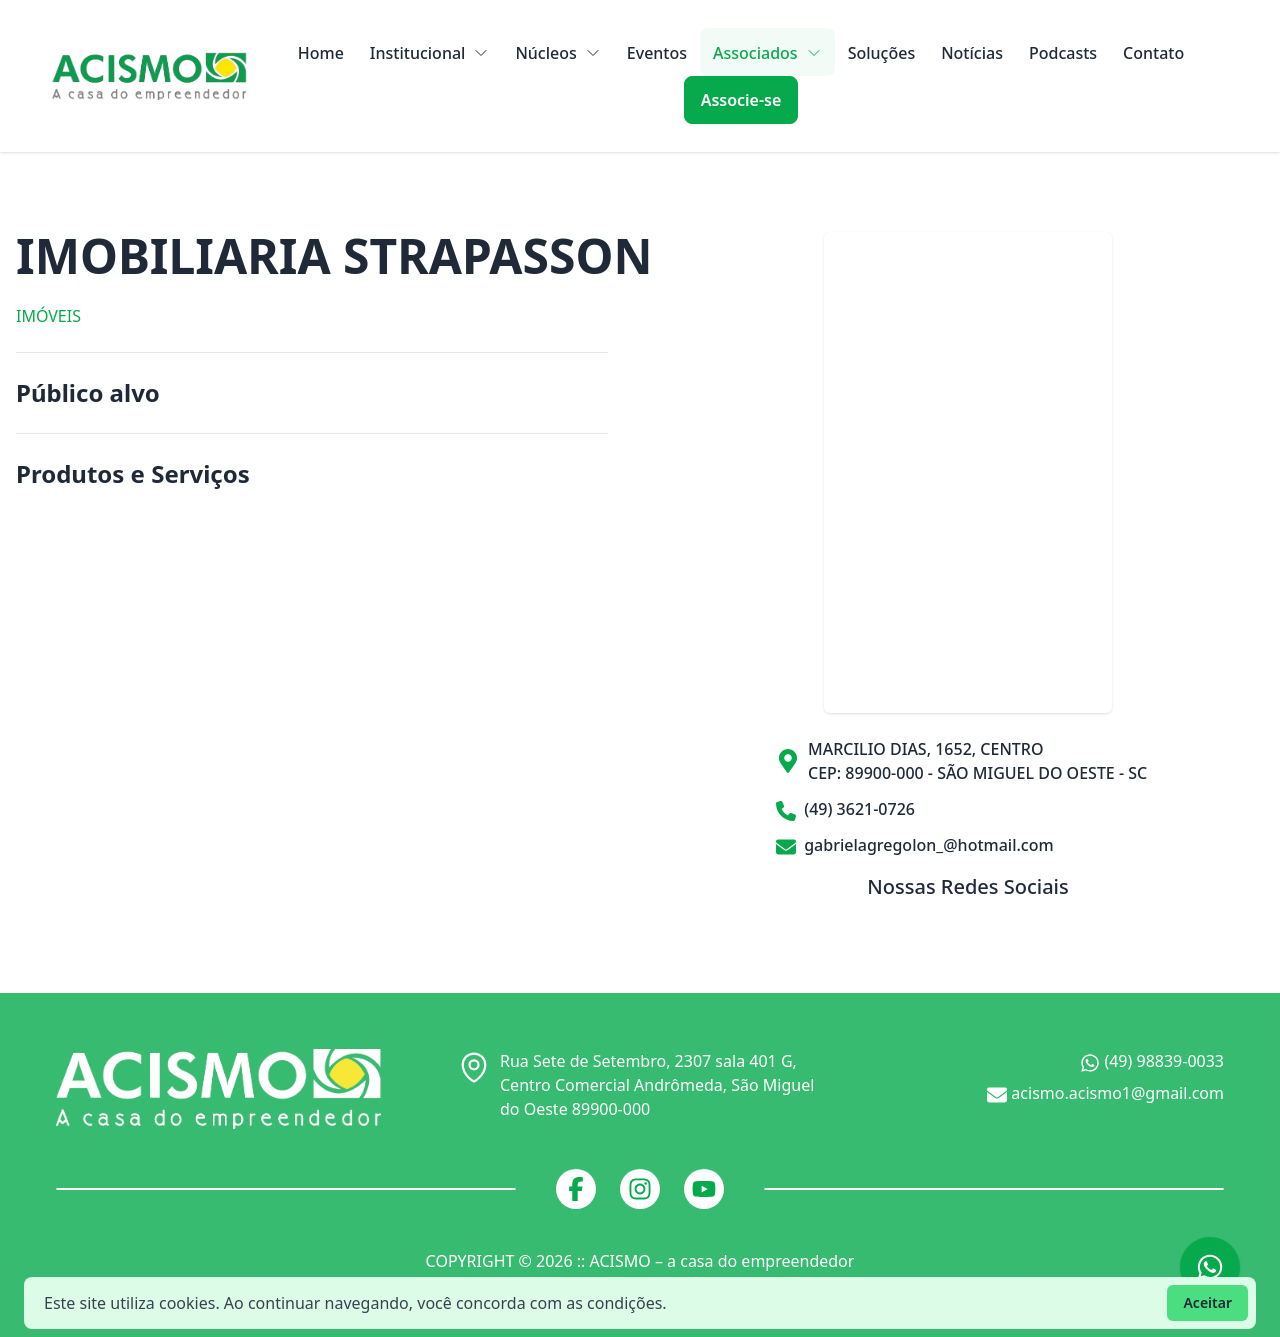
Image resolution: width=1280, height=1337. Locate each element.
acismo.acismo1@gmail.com (1105, 1093)
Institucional (430, 53)
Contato (1153, 53)
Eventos (657, 53)
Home (321, 53)
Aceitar (1207, 1302)
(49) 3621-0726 (845, 809)
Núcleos (557, 53)
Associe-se (741, 100)
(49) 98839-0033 (1152, 1061)
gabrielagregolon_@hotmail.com (915, 845)
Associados (767, 53)
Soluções (882, 53)
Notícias (972, 53)
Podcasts (1063, 53)
